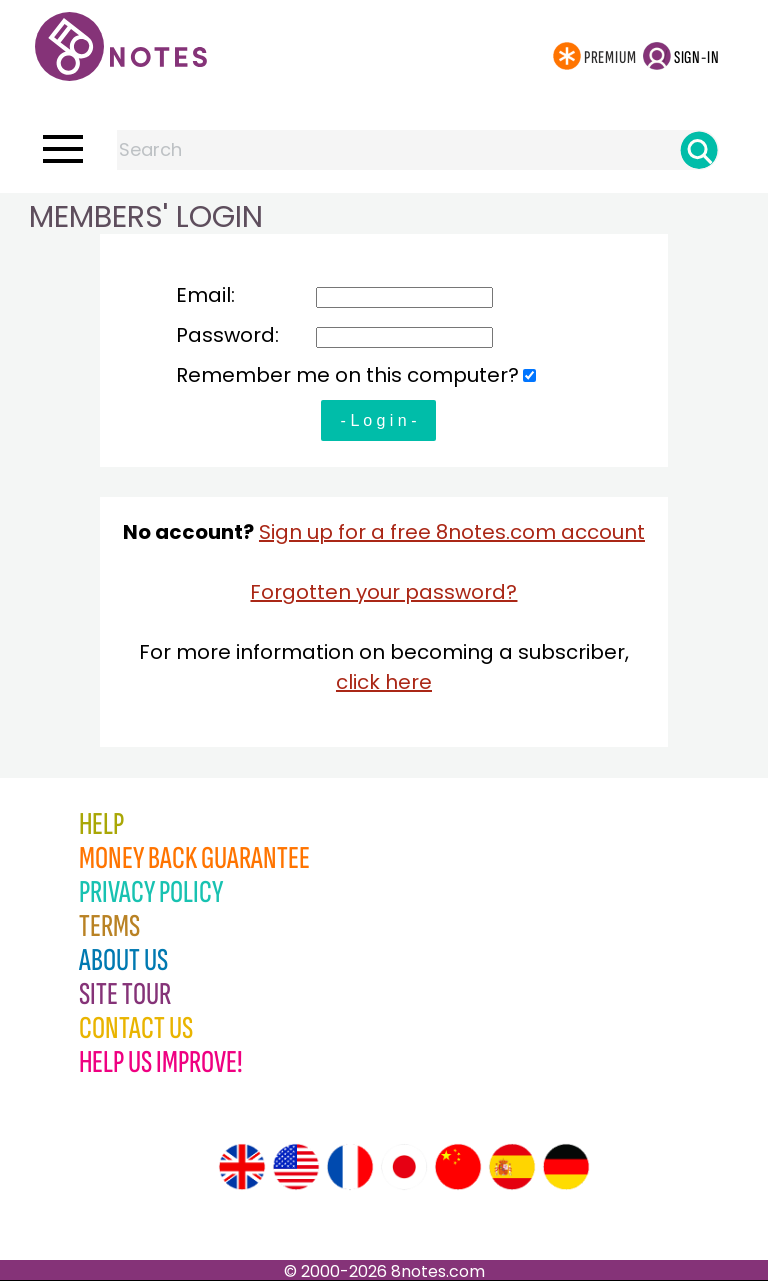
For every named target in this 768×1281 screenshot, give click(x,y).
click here (384, 682)
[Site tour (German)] (566, 1167)
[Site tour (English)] (242, 1167)
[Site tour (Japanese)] (404, 1167)
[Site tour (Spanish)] (512, 1167)
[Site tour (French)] (350, 1167)
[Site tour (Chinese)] (458, 1167)
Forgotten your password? (383, 592)
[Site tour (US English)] (296, 1167)
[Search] (699, 150)
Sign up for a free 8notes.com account (452, 532)
